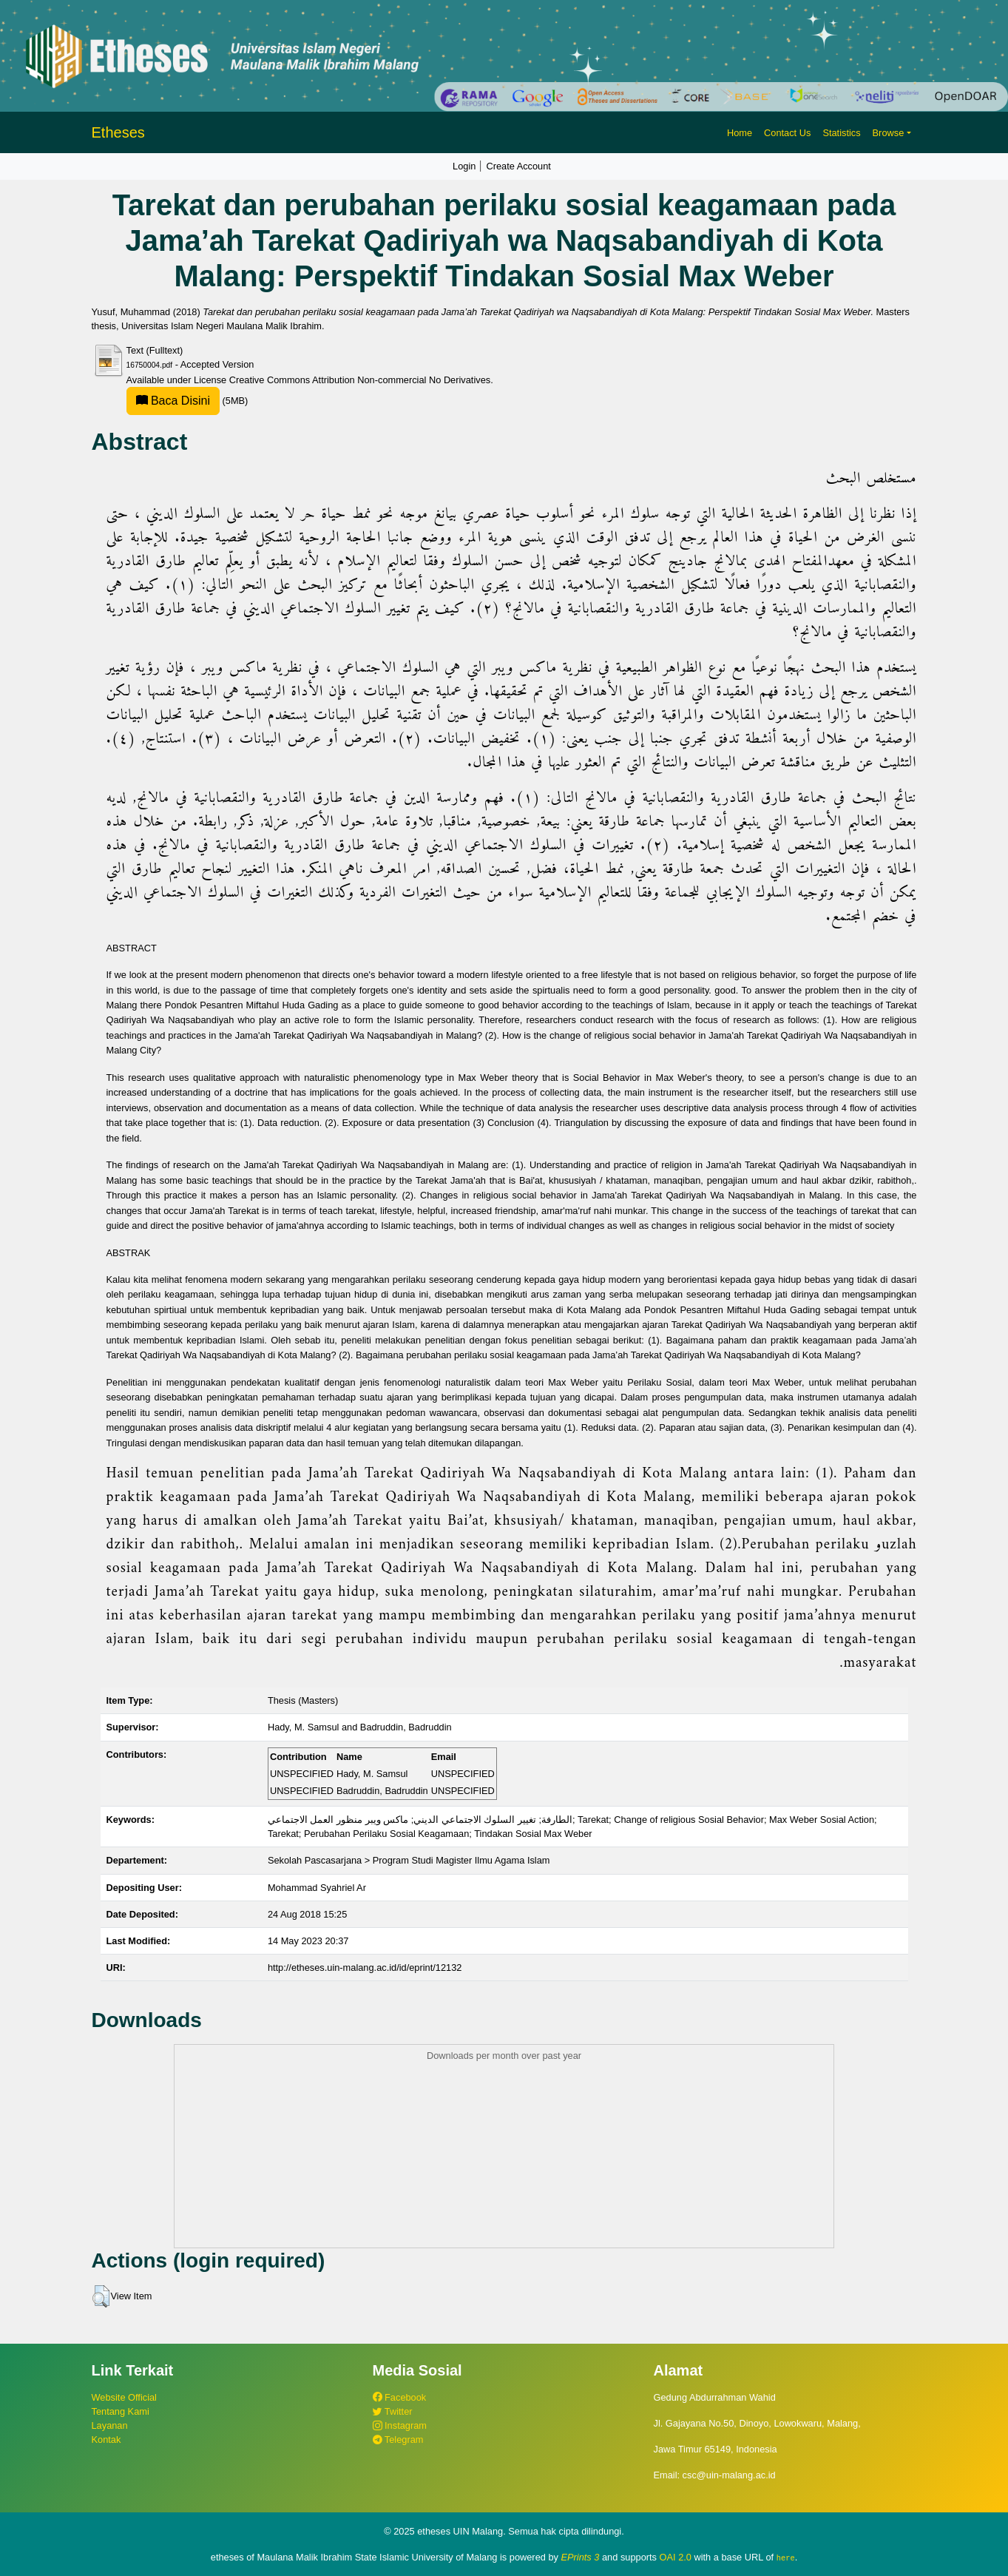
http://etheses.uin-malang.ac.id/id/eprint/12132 (365, 1967)
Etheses (118, 132)
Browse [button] (888, 132)
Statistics (841, 132)
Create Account (518, 166)
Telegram (398, 2439)
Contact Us (787, 132)
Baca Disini (173, 400)
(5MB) (187, 400)
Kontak (106, 2439)
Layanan (110, 2425)
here (786, 2557)
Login (464, 166)
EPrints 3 (580, 2557)
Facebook (400, 2397)
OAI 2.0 (675, 2557)
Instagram (400, 2425)
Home (739, 132)
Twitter (393, 2411)
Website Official (124, 2397)
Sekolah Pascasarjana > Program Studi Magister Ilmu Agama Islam (409, 1860)
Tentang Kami (120, 2411)
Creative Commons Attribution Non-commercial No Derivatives (359, 379)
